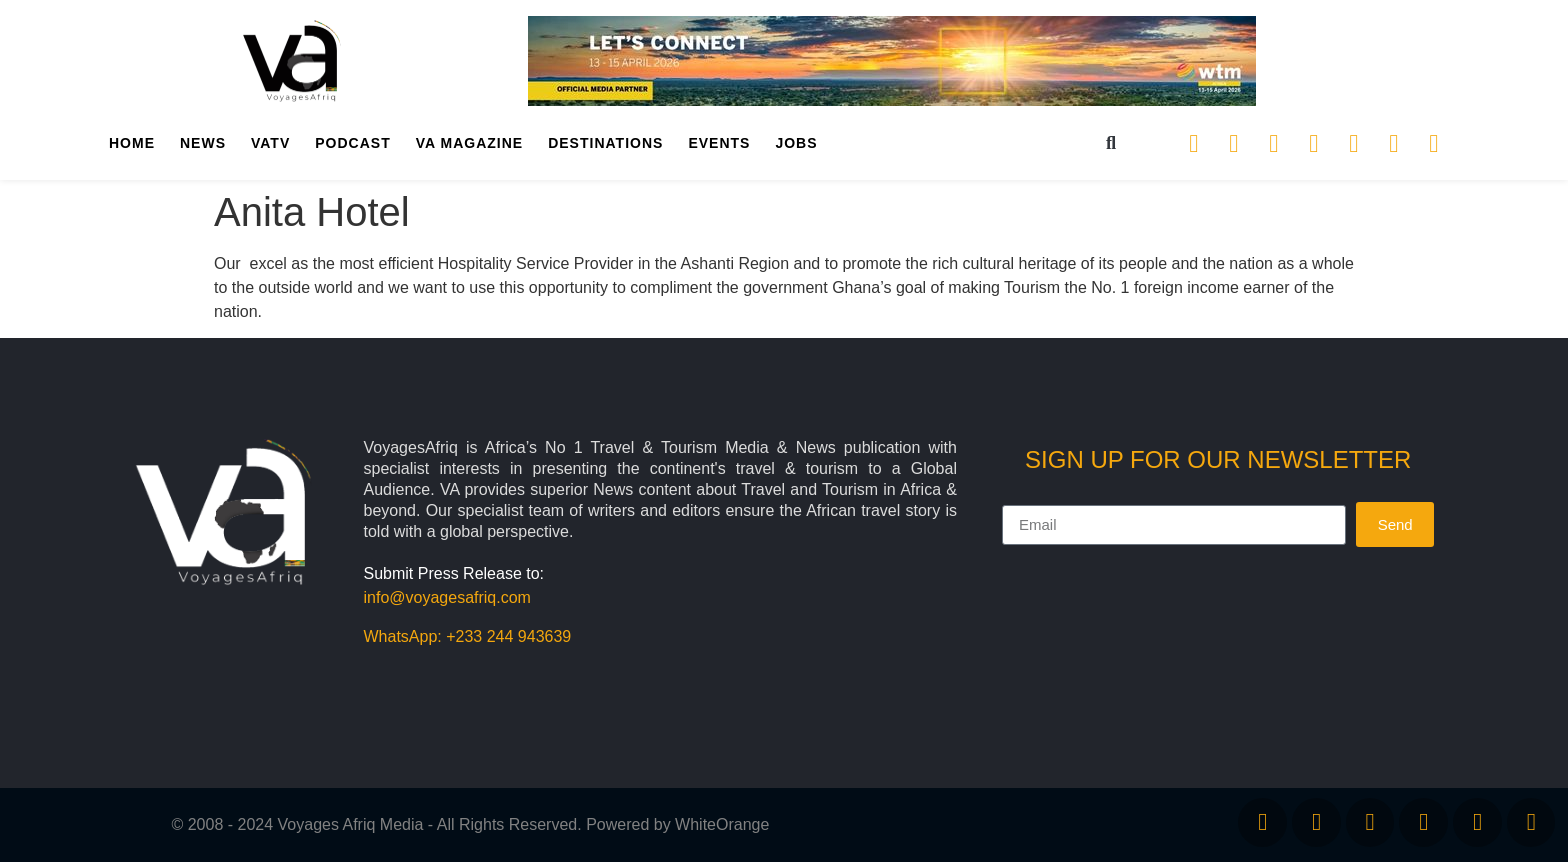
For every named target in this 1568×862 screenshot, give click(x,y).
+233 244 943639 (508, 636)
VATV (270, 143)
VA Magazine (469, 143)
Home (132, 143)
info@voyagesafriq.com (447, 597)
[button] (1111, 143)
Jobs (796, 143)
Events (719, 143)
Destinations (605, 143)
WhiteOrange (722, 824)
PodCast (352, 143)
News (203, 143)
